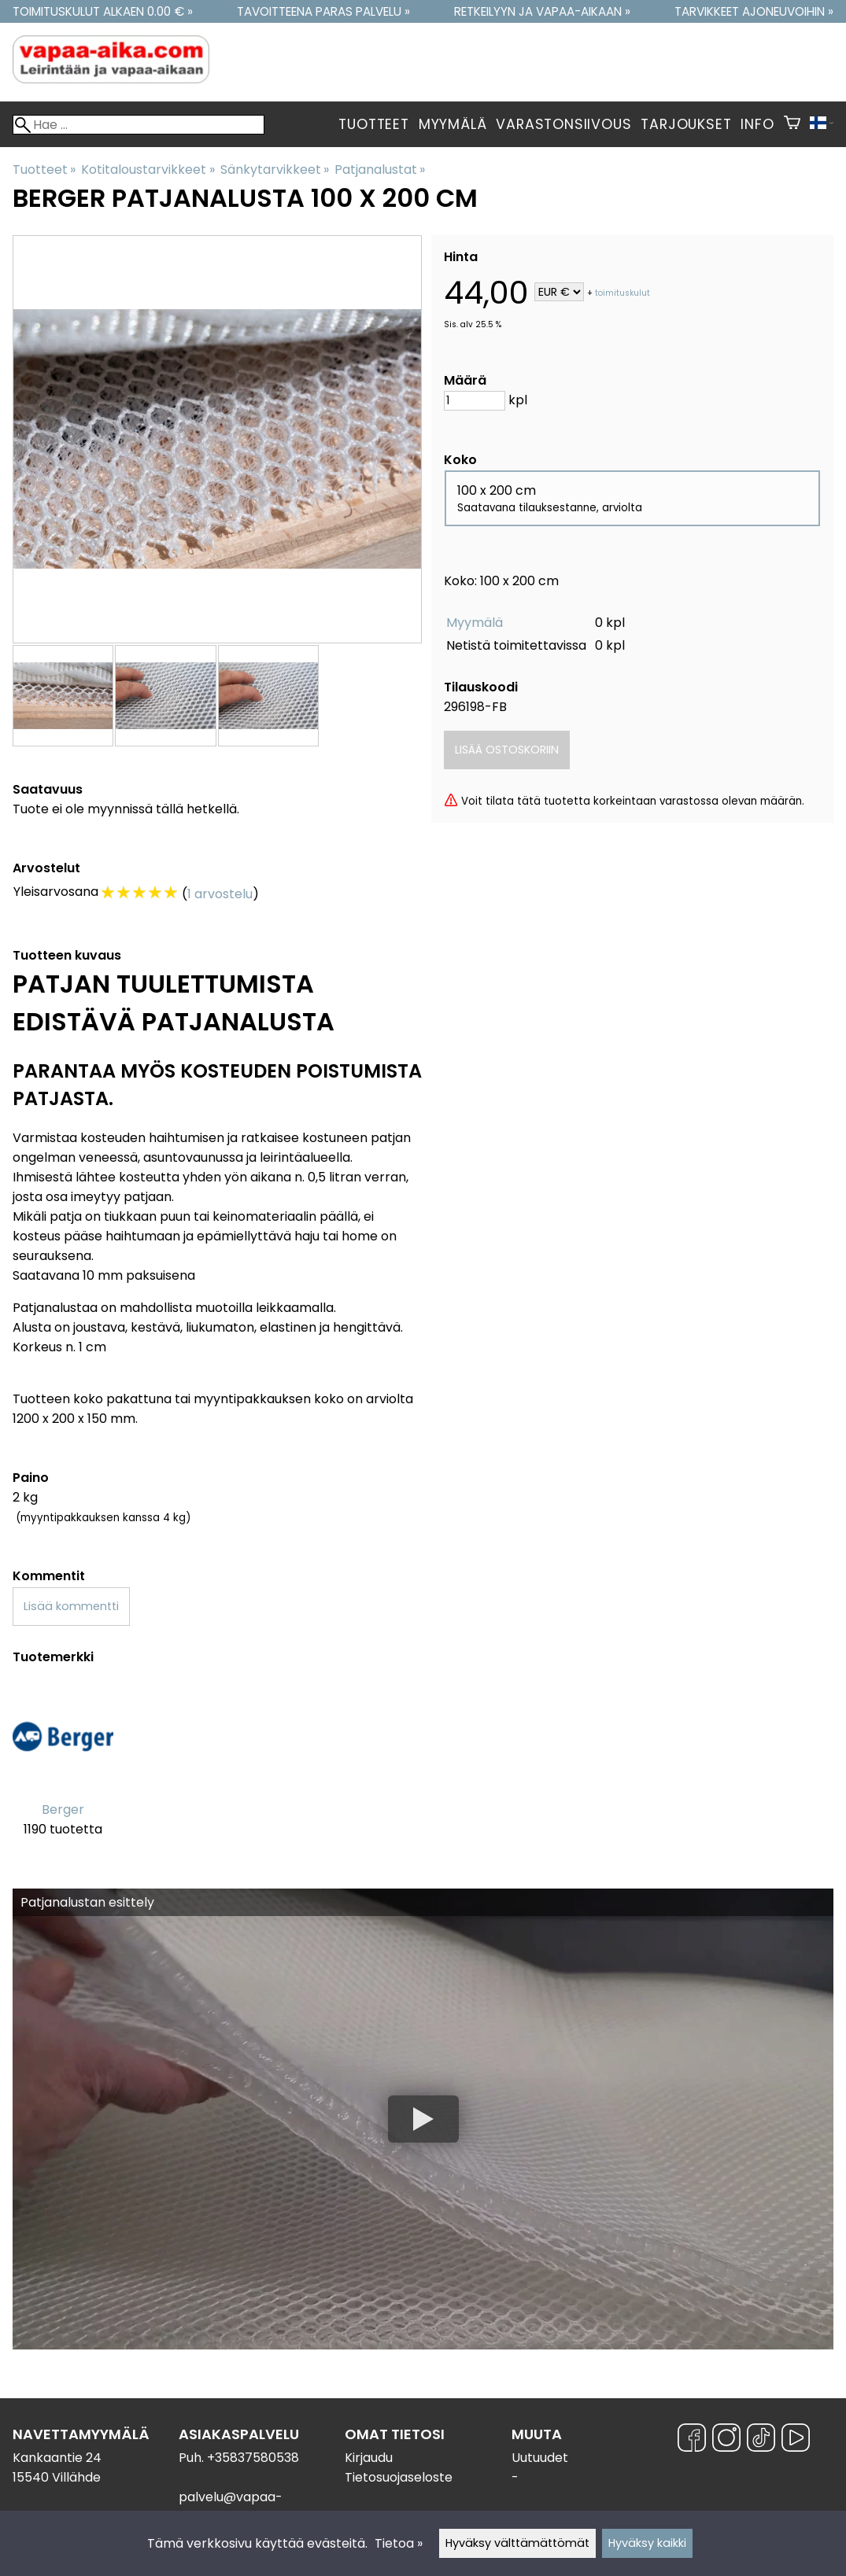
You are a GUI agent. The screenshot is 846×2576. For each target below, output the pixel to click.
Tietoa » (399, 2543)
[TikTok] (761, 2440)
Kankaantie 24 (57, 2458)
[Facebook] (692, 2440)
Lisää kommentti (71, 1606)
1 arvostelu (220, 894)
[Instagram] (726, 2440)
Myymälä (453, 124)
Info (757, 124)
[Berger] (63, 1771)
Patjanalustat (379, 169)
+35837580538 (253, 2458)
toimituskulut (622, 293)
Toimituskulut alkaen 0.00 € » (103, 11)
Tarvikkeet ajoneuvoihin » (753, 11)
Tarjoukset (686, 124)
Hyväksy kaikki (647, 2543)
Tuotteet (373, 124)
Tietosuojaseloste (399, 2477)
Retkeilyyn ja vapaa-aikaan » (542, 11)
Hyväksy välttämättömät (517, 2543)
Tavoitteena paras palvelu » (323, 11)
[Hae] (138, 125)
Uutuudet (540, 2458)
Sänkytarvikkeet (274, 169)
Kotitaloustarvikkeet (147, 169)
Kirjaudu (369, 2458)
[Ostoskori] (792, 124)
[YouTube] (795, 2440)
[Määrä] (474, 401)
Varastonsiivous (563, 124)
